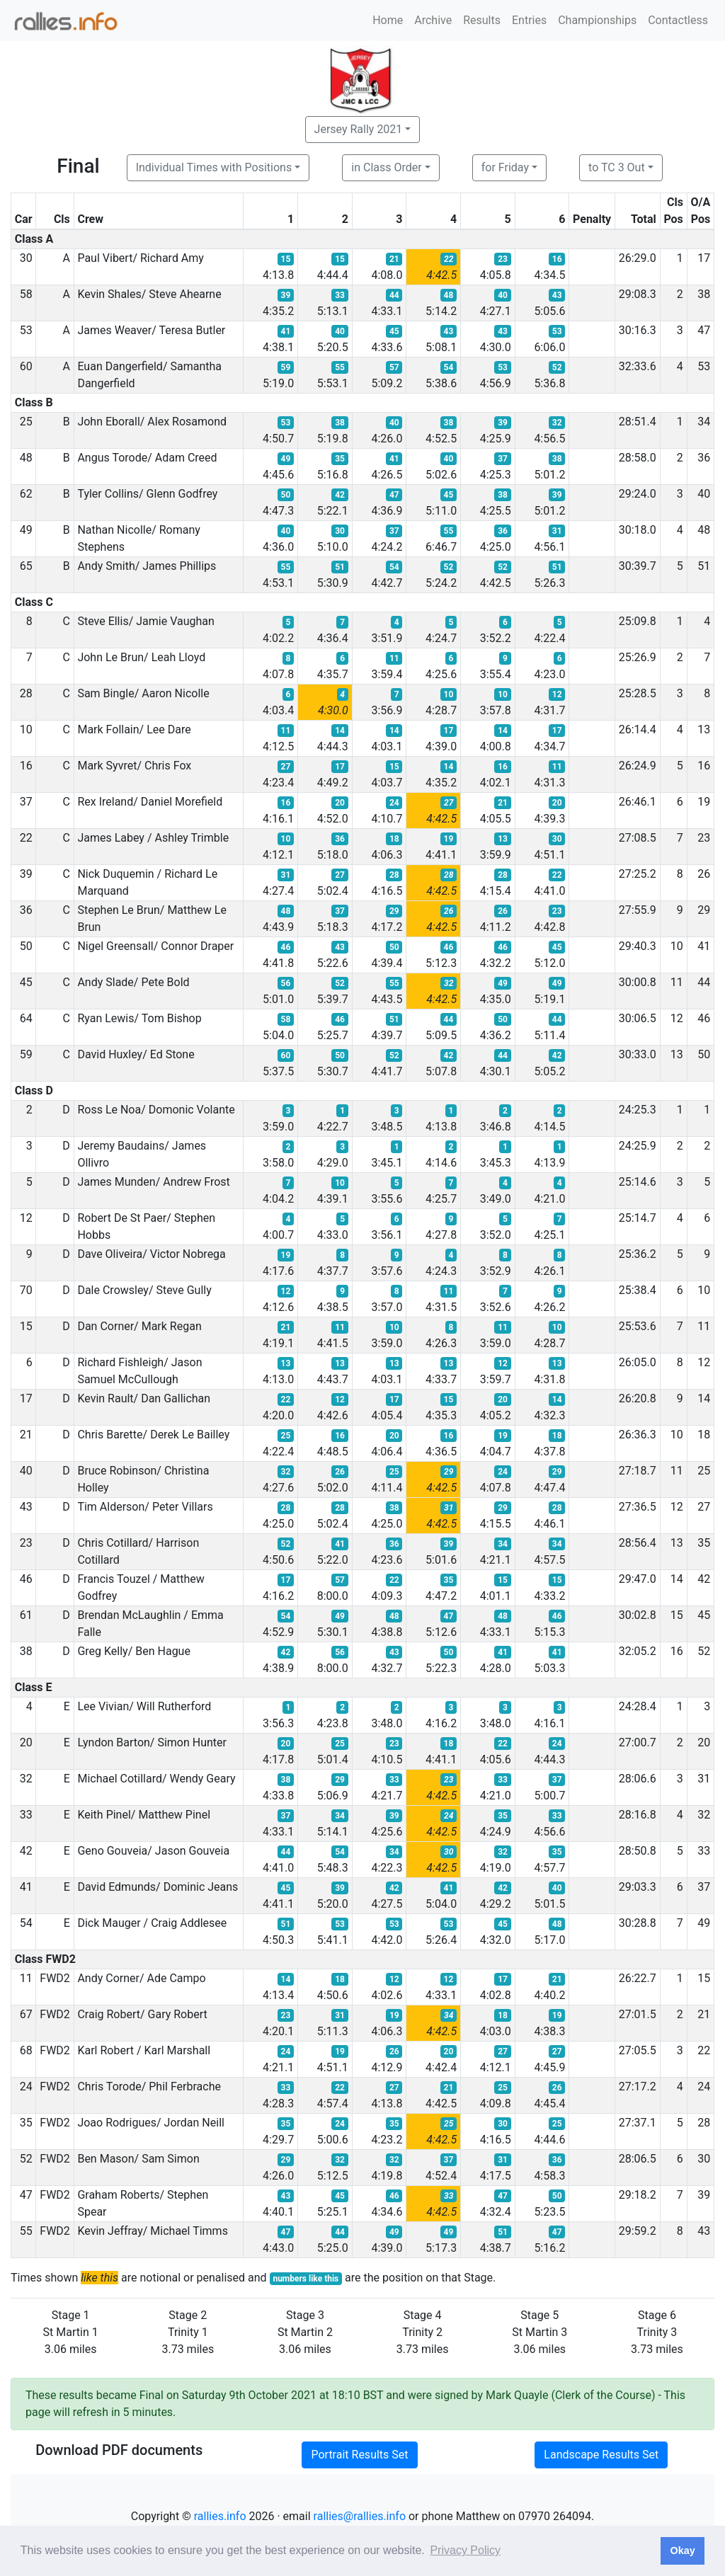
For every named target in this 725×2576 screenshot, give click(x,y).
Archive (433, 20)
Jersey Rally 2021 (358, 129)
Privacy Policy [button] (465, 2550)
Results (482, 20)
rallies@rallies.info (360, 2516)
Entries (529, 20)
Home (387, 20)
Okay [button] (682, 2550)
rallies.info (220, 2516)
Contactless (678, 20)
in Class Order (386, 167)
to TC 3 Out (616, 167)
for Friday (505, 167)
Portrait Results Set (359, 2454)
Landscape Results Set (601, 2454)
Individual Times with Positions (214, 167)
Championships (597, 20)
